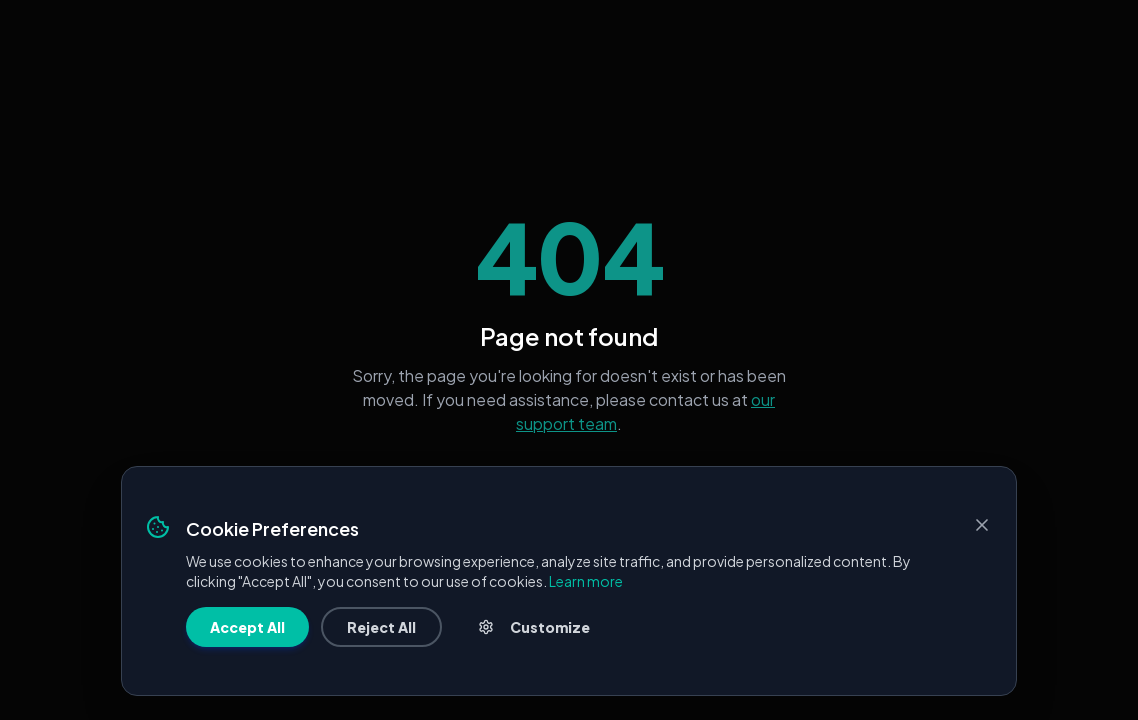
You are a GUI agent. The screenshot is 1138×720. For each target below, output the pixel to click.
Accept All (247, 627)
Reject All (381, 627)
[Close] (982, 525)
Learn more (586, 581)
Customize (534, 627)
